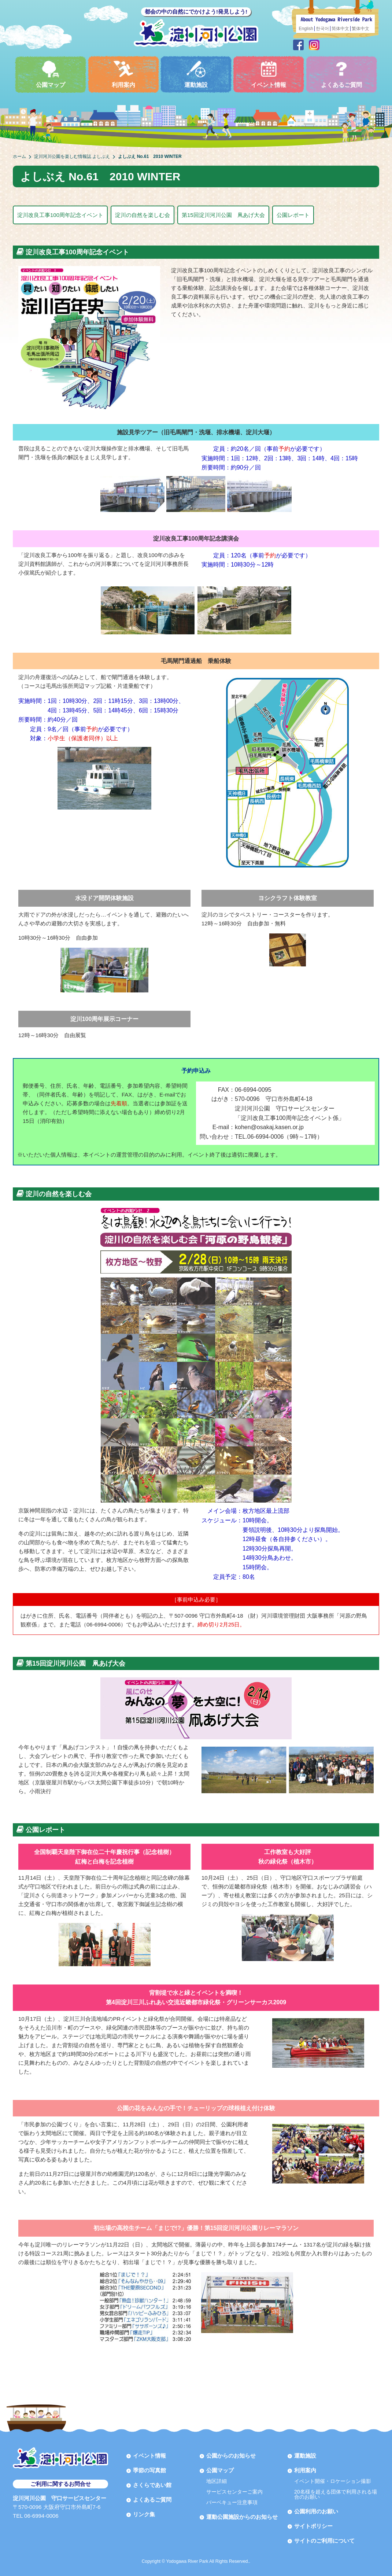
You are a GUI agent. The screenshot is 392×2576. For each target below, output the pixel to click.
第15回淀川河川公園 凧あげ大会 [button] (223, 215)
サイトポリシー (313, 2526)
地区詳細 (216, 2481)
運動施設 (196, 74)
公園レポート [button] (293, 215)
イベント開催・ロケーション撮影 (332, 2481)
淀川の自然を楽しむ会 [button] (142, 215)
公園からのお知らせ (231, 2455)
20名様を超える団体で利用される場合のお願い (335, 2494)
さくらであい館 (152, 2485)
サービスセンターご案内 (234, 2492)
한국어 (322, 28)
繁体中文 (360, 28)
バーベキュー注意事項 (232, 2502)
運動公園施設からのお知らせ (242, 2517)
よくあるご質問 (341, 74)
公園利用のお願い (316, 2511)
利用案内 (123, 74)
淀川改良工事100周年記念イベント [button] (60, 215)
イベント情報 (268, 74)
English (306, 28)
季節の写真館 (149, 2470)
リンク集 (144, 2514)
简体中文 (340, 28)
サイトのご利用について (324, 2541)
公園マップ (50, 74)
